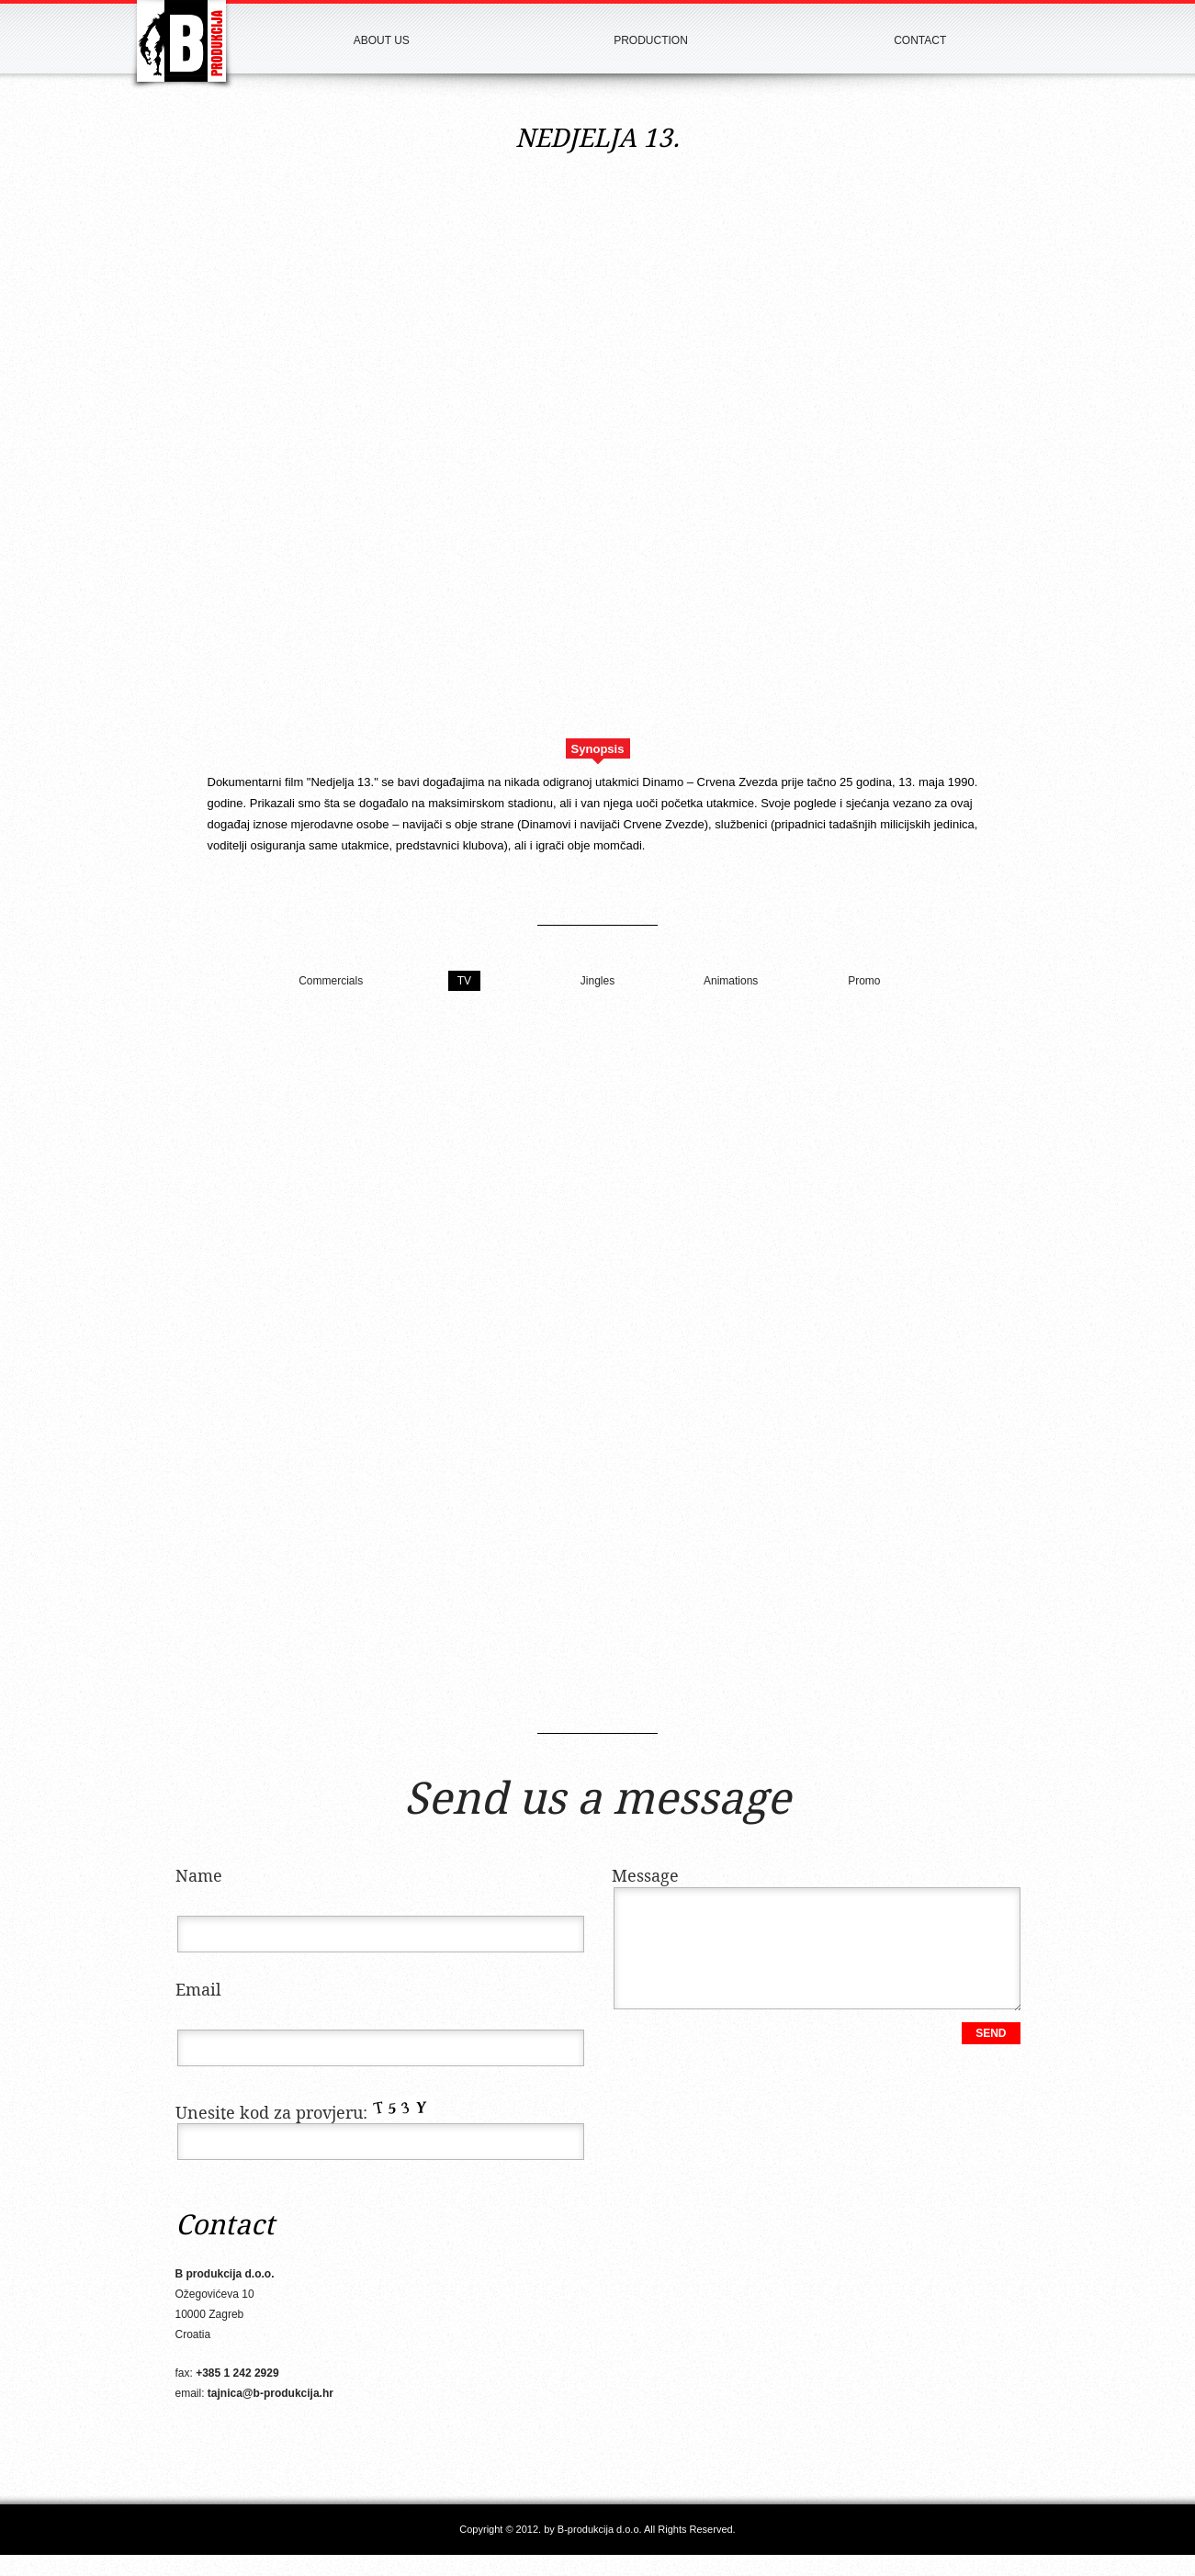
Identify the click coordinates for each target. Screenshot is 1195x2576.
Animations (731, 980)
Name (198, 1876)
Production (651, 40)
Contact (920, 40)
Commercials (331, 980)
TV (464, 980)
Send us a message (597, 1801)
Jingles (597, 980)
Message (645, 1876)
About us (382, 40)
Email (198, 1990)
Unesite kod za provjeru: (304, 2113)
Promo (864, 980)
